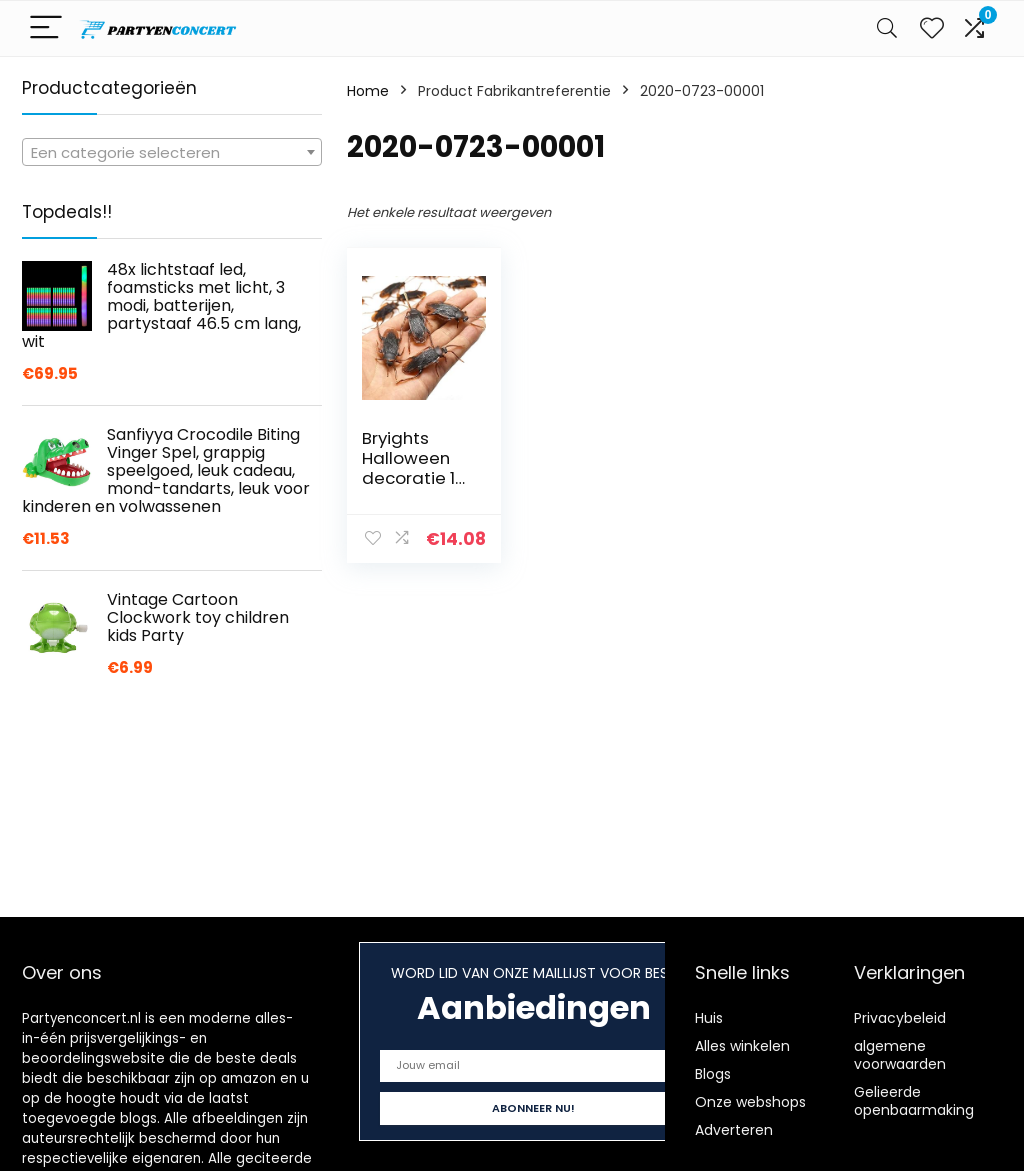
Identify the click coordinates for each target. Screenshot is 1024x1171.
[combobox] (172, 152)
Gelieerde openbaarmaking (914, 1101)
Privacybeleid (900, 1018)
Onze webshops (750, 1102)
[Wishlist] (932, 28)
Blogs (713, 1074)
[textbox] (172, 153)
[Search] (887, 28)
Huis (709, 1018)
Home (368, 91)
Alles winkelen (742, 1046)
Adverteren (734, 1130)
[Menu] (46, 28)
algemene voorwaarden (900, 1055)
